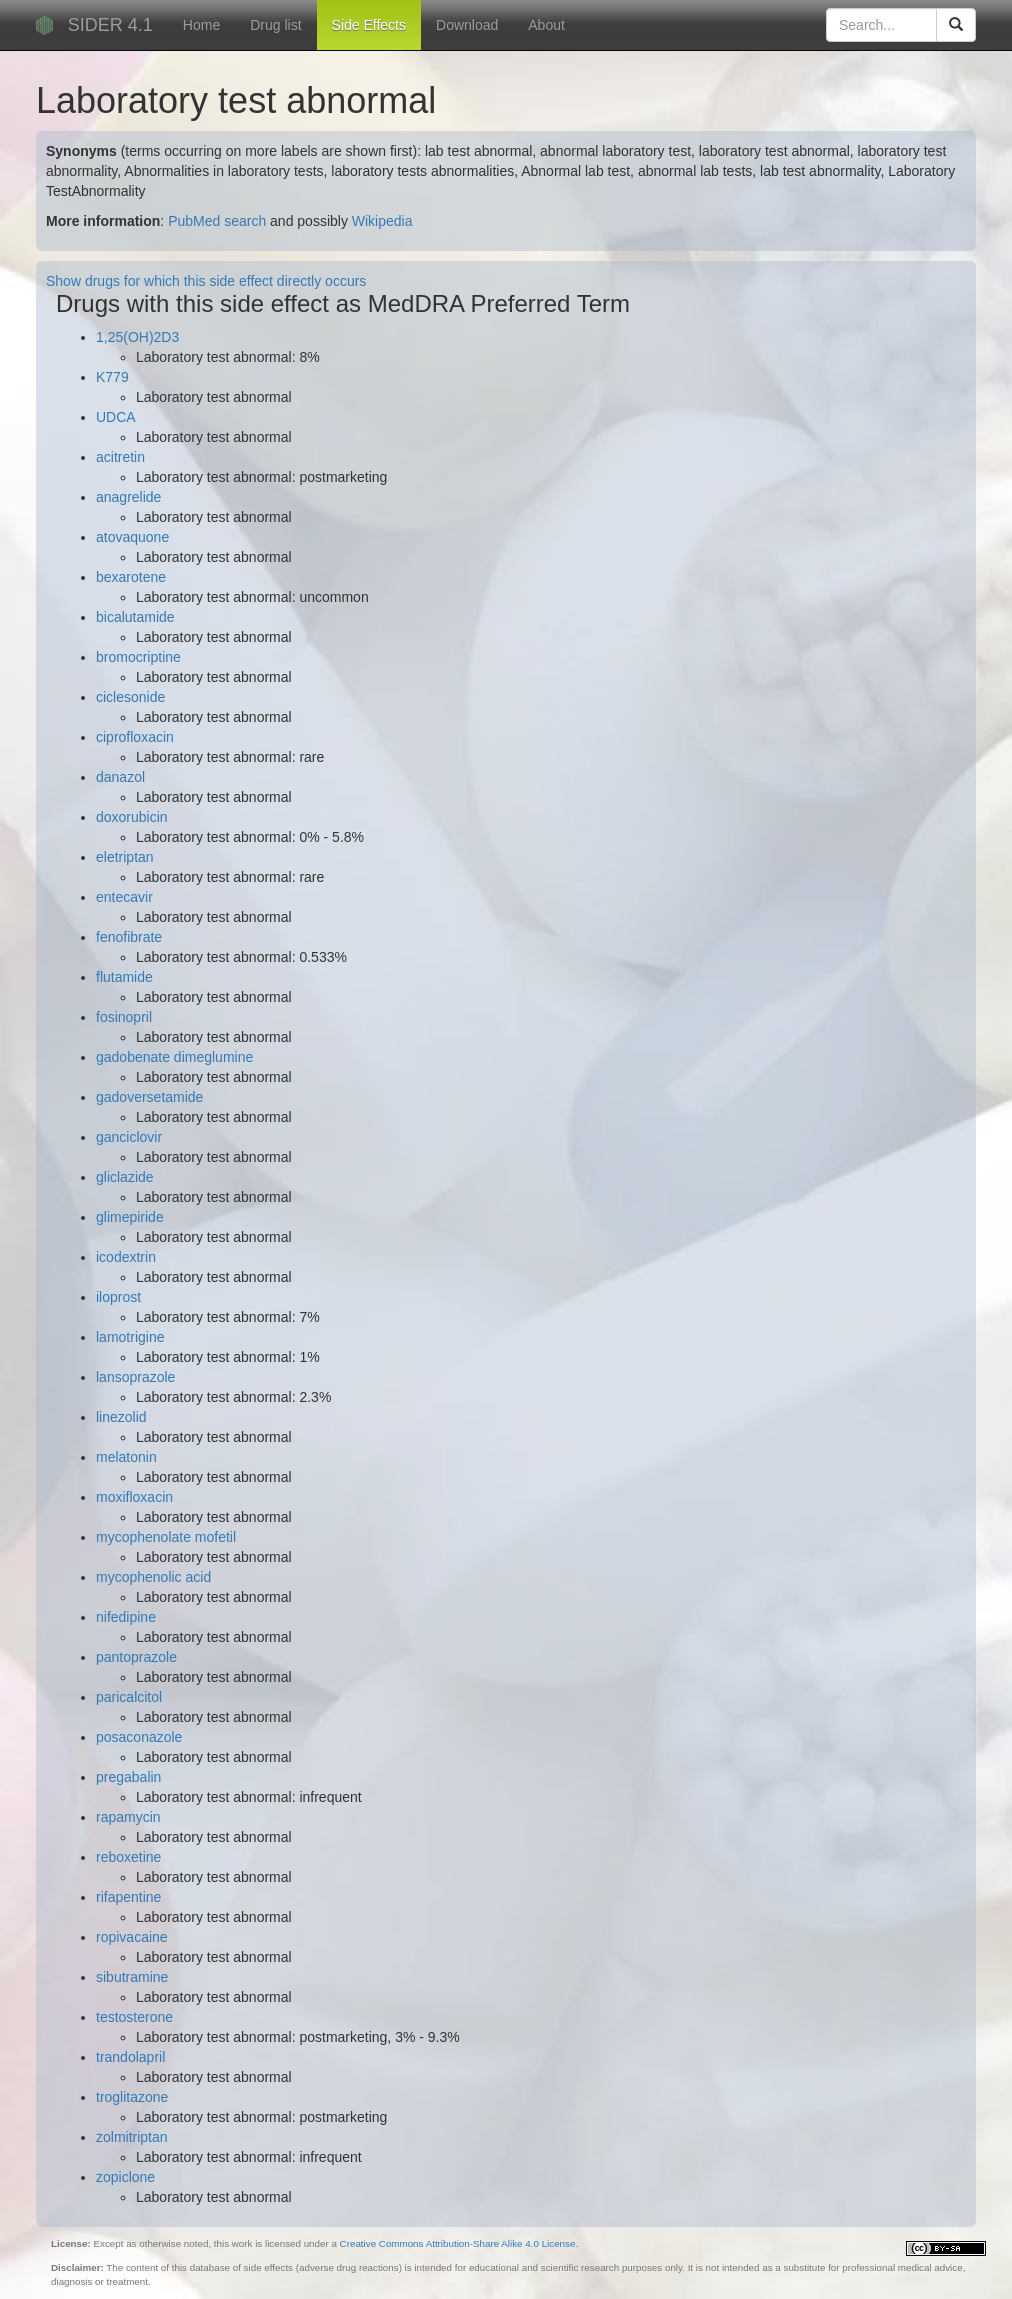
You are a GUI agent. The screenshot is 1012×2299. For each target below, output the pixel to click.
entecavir (124, 897)
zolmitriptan (132, 2137)
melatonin (126, 1457)
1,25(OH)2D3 (137, 337)
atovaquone (132, 537)
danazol (120, 777)
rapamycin (128, 1817)
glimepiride (130, 1217)
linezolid (121, 1417)
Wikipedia (382, 221)
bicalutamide (135, 617)
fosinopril (124, 1017)
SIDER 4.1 (110, 25)
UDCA (116, 417)
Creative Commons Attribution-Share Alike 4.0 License (458, 2243)
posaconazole (139, 1737)
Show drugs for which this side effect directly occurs (206, 281)
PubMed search (217, 221)
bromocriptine (138, 657)
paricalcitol (129, 1697)
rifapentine (128, 1897)
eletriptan (125, 857)
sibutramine (132, 1977)
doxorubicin (132, 817)
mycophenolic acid (153, 1577)
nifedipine (126, 1617)
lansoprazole (135, 1377)
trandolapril (130, 2057)
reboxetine (128, 1857)
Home (201, 25)
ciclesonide (130, 697)
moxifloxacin (134, 1497)
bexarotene (131, 577)
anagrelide (128, 497)
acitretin (120, 457)
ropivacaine (132, 1937)
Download (467, 25)
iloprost (118, 1297)
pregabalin (128, 1777)
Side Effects (369, 25)
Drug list (275, 25)
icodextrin (126, 1257)
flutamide (124, 977)
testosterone (134, 2017)
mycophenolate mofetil (166, 1537)
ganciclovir (129, 1137)
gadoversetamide (149, 1097)
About (546, 25)
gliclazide (125, 1177)
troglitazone (132, 2097)
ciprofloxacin (135, 737)
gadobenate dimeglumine (174, 1057)
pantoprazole (136, 1657)
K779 (112, 377)
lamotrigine (130, 1337)
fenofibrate (129, 937)
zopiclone (125, 2177)
